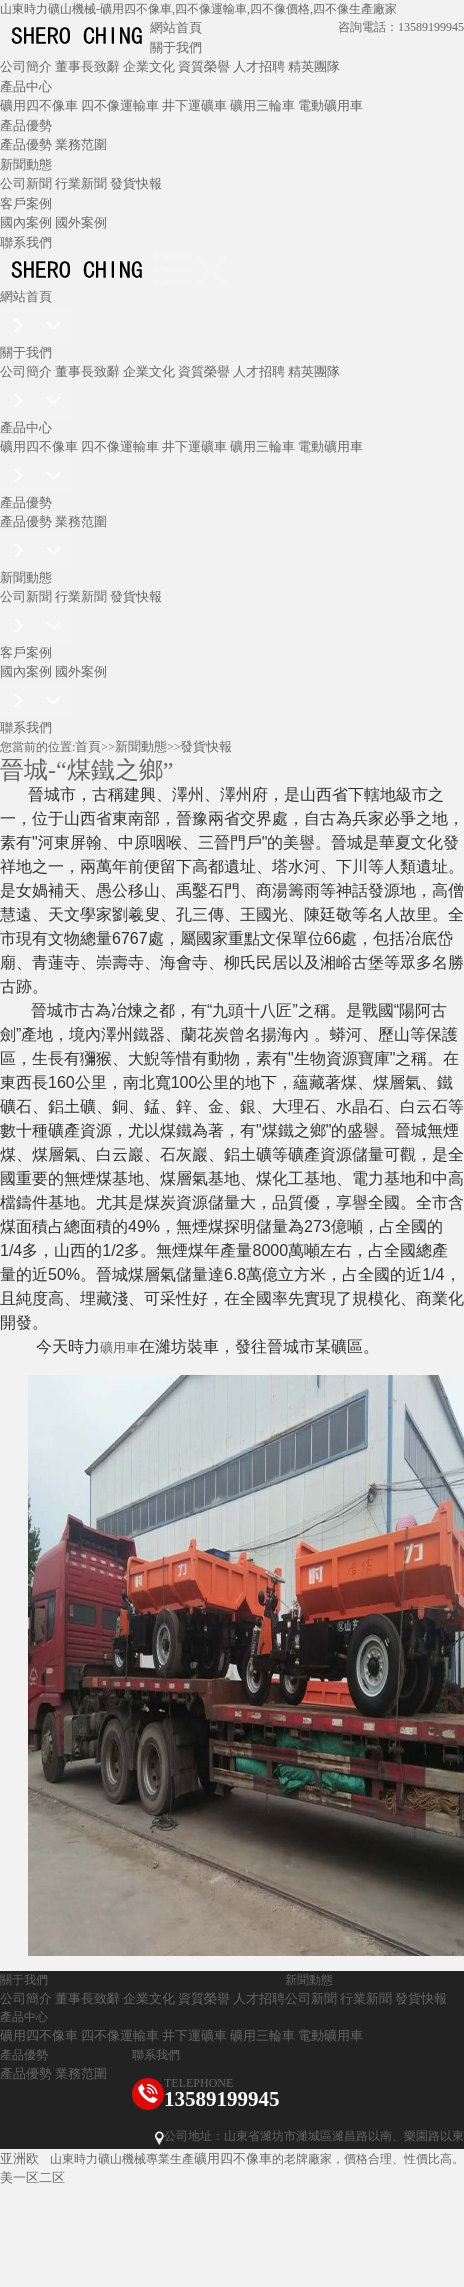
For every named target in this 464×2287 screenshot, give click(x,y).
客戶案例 (26, 203)
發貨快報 (136, 183)
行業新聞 (81, 183)
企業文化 (149, 66)
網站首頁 (176, 27)
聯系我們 (26, 242)
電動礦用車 (330, 105)
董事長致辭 (87, 66)
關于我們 (176, 47)
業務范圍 (81, 144)
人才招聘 (259, 66)
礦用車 (119, 1347)
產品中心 (26, 86)
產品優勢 (26, 125)
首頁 (88, 746)
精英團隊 (314, 66)
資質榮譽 (204, 66)
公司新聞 (26, 183)
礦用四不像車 (39, 105)
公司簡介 (26, 66)
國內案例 (26, 222)
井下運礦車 (194, 105)
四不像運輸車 (120, 105)
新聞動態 (26, 164)
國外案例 (81, 222)
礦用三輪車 (262, 105)
